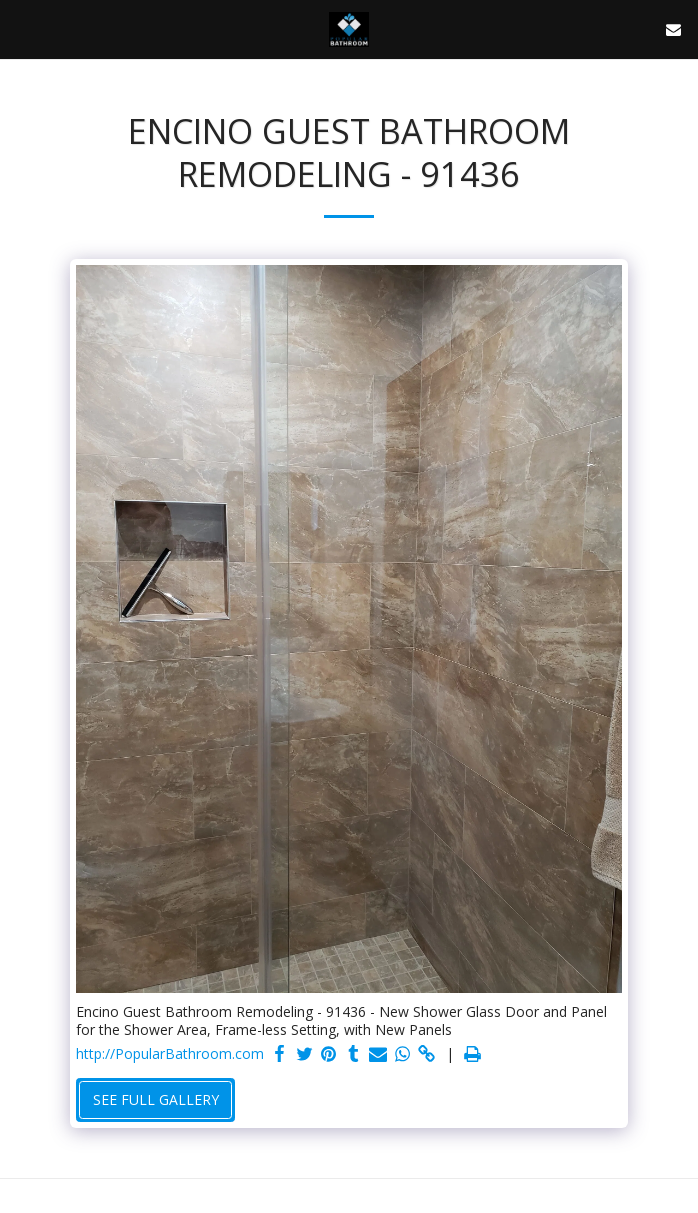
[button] (22, 28)
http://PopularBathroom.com (170, 1054)
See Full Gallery (156, 1099)
